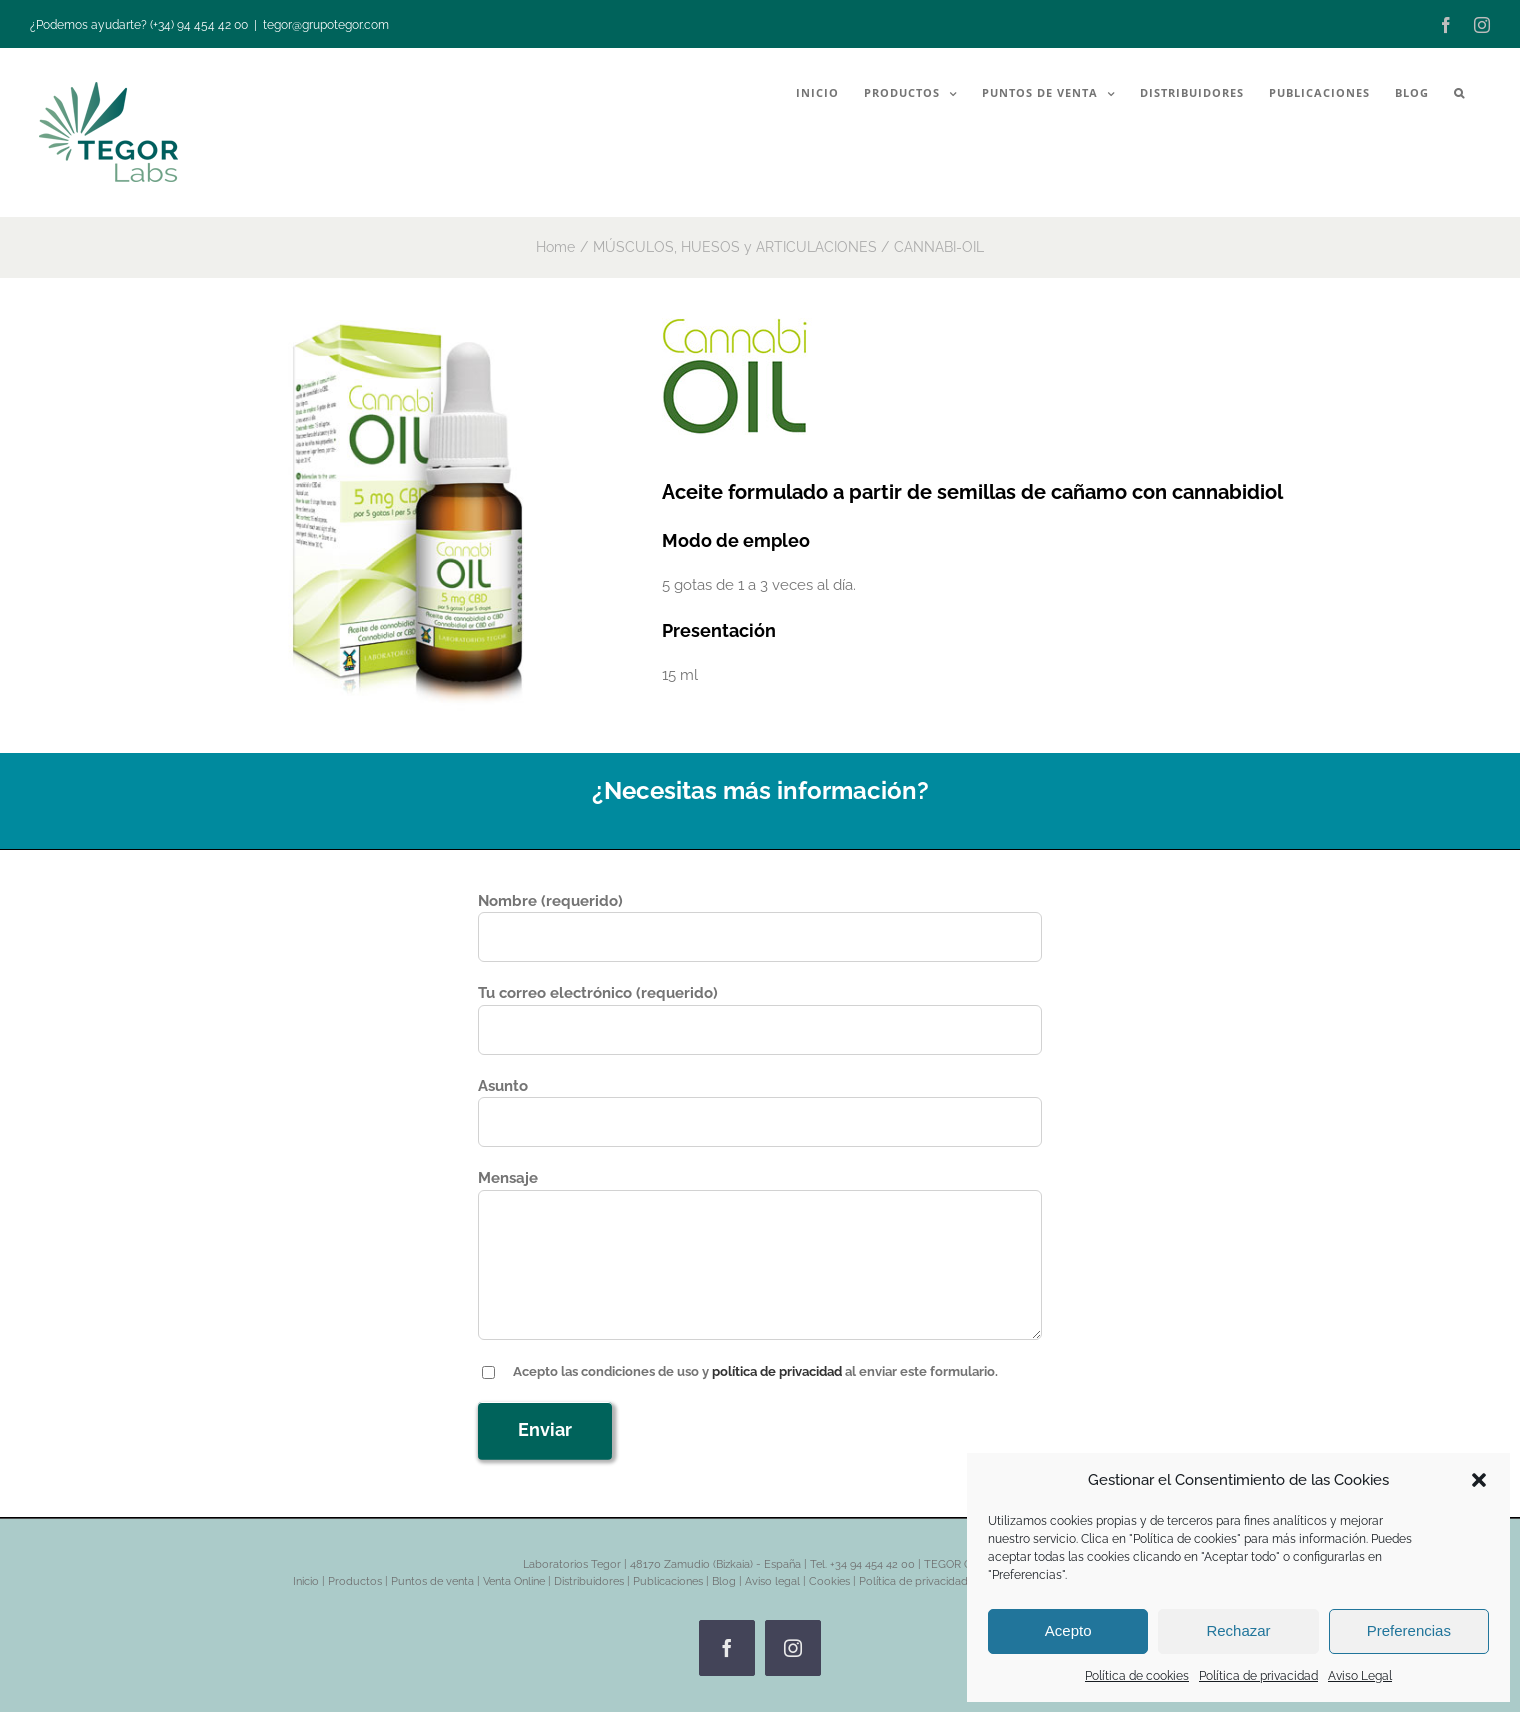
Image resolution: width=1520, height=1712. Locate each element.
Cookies (829, 1581)
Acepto (1068, 1630)
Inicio (306, 1581)
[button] (1479, 1480)
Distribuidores (589, 1581)
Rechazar (1238, 1630)
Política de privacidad (1258, 1676)
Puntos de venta (432, 1581)
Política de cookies (1137, 1676)
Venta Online (514, 1581)
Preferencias (1409, 1630)
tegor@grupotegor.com (326, 25)
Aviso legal (772, 1581)
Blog (724, 1581)
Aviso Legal (1360, 1676)
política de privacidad (777, 1371)
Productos (355, 1581)
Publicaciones (668, 1581)
